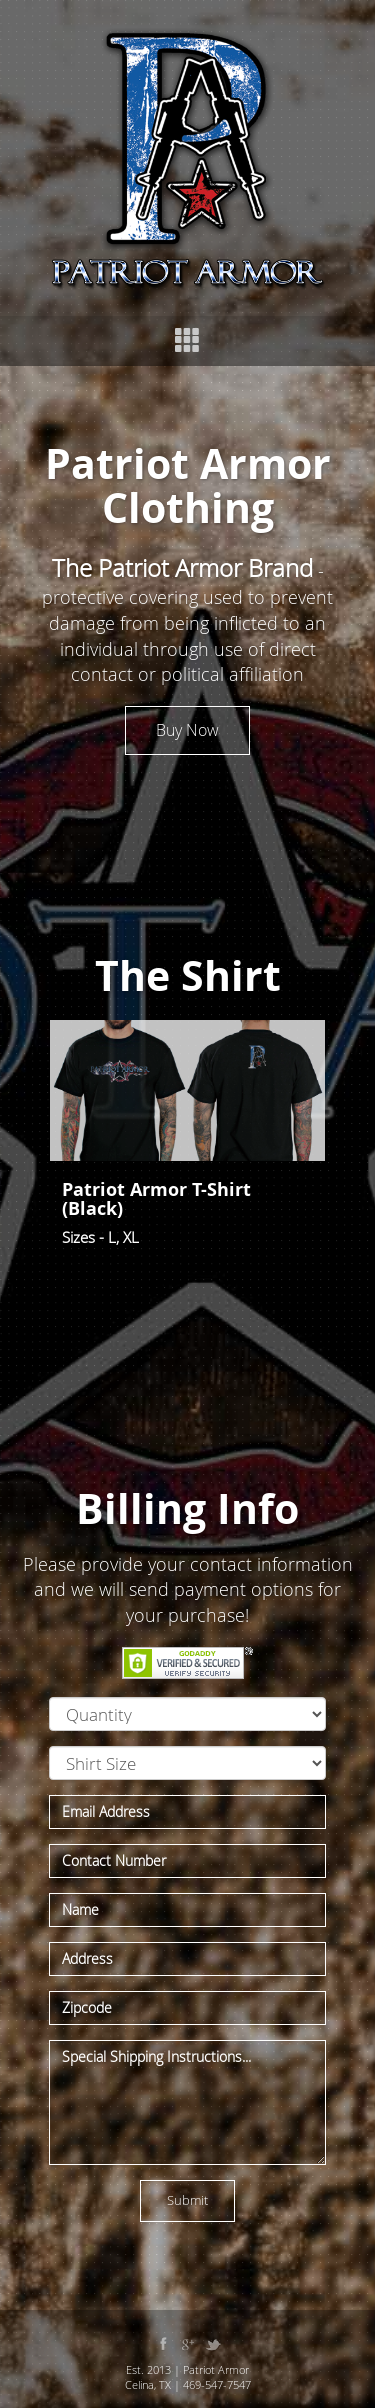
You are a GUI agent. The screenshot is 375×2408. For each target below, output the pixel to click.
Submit (187, 2200)
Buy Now (187, 730)
